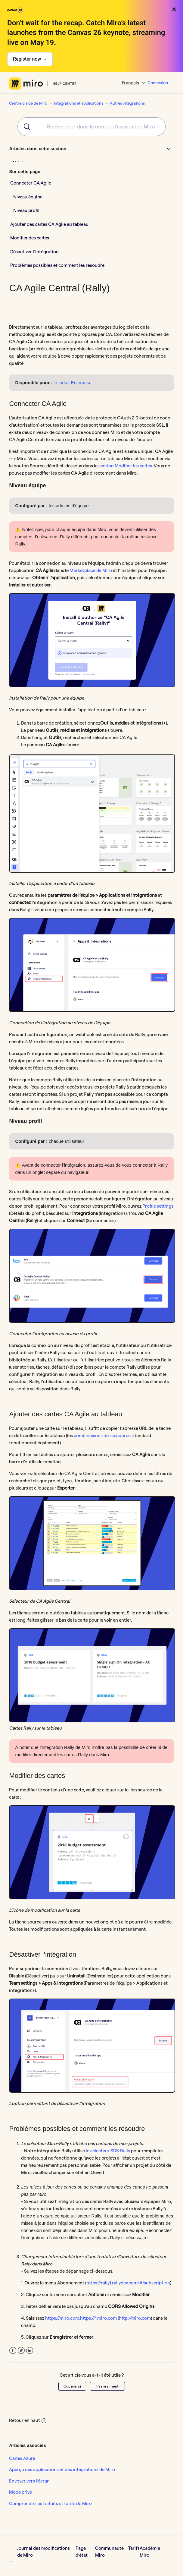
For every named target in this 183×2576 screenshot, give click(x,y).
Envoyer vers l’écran (29, 2481)
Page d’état (82, 2551)
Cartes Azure (22, 2458)
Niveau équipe (27, 197)
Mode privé (20, 2492)
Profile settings (157, 1206)
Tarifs (134, 2548)
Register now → (30, 59)
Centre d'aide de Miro (28, 103)
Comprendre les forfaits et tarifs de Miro (50, 2503)
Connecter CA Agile (30, 183)
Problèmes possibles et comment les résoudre (57, 265)
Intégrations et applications (78, 103)
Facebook (13, 2350)
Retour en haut (27, 2420)
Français (131, 83)
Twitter (21, 2350)
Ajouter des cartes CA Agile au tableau (49, 224)
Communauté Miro (109, 2551)
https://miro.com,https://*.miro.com (81, 2318)
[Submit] (25, 126)
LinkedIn (29, 2350)
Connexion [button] (157, 82)
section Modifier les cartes (125, 466)
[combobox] (91, 126)
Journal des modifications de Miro (43, 2551)
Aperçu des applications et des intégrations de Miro (62, 2469)
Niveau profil (26, 210)
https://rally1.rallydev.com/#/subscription (128, 2283)
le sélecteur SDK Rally (108, 2151)
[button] (11, 2563)
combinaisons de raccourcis (103, 1435)
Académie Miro (150, 2551)
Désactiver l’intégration (34, 251)
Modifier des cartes (29, 238)
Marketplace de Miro (91, 570)
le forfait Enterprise (73, 382)
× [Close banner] (174, 9)
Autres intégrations (127, 103)
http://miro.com (135, 2318)
